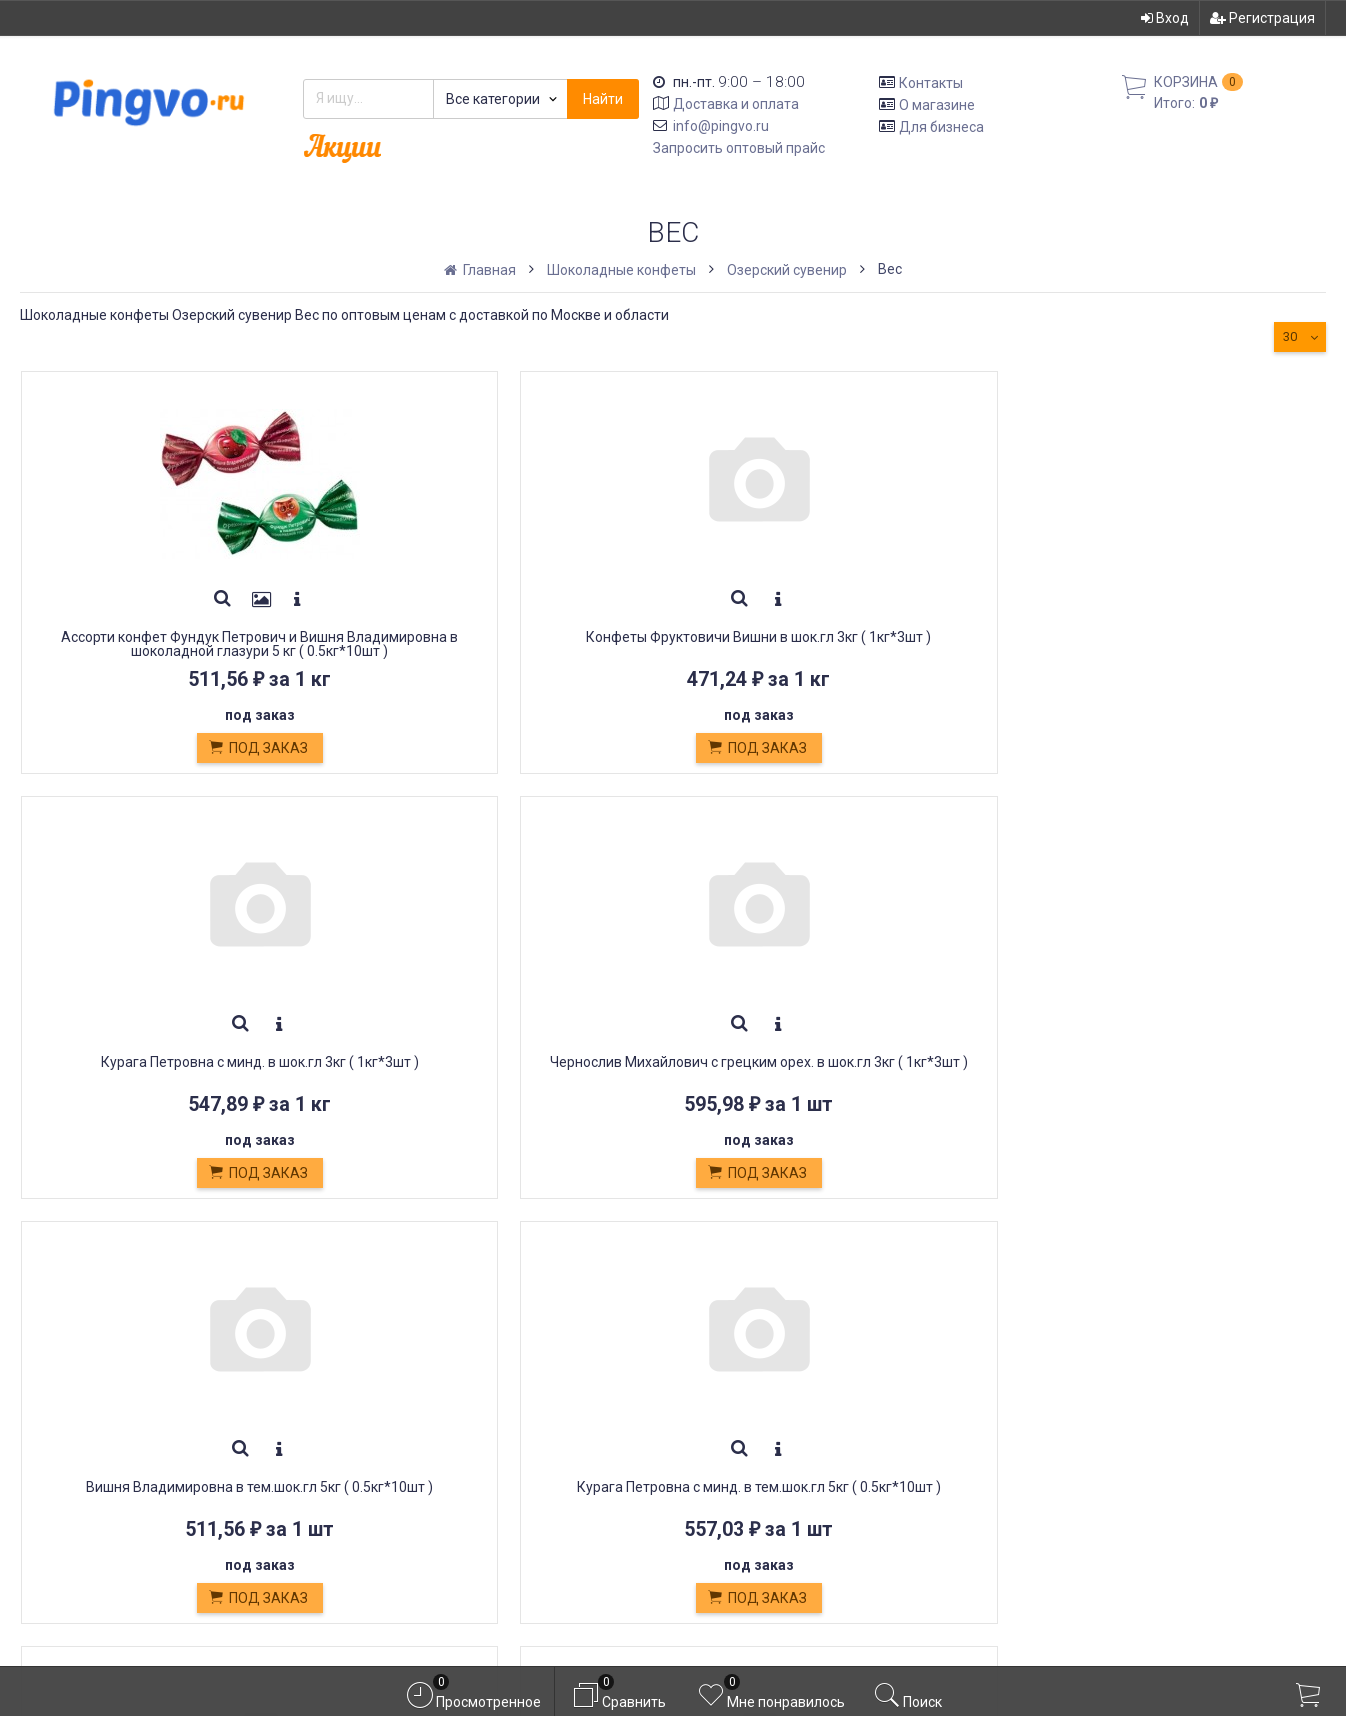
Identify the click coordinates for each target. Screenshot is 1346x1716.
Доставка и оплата (736, 104)
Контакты (931, 83)
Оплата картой (397, 1504)
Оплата (370, 1370)
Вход (1165, 18)
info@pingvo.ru (721, 126)
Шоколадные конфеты (621, 270)
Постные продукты (416, 1460)
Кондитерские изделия (430, 1415)
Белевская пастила (415, 1437)
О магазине (937, 105)
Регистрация (1262, 18)
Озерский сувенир (787, 270)
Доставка (380, 1348)
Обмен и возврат (408, 1392)
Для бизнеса (941, 126)
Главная (481, 270)
